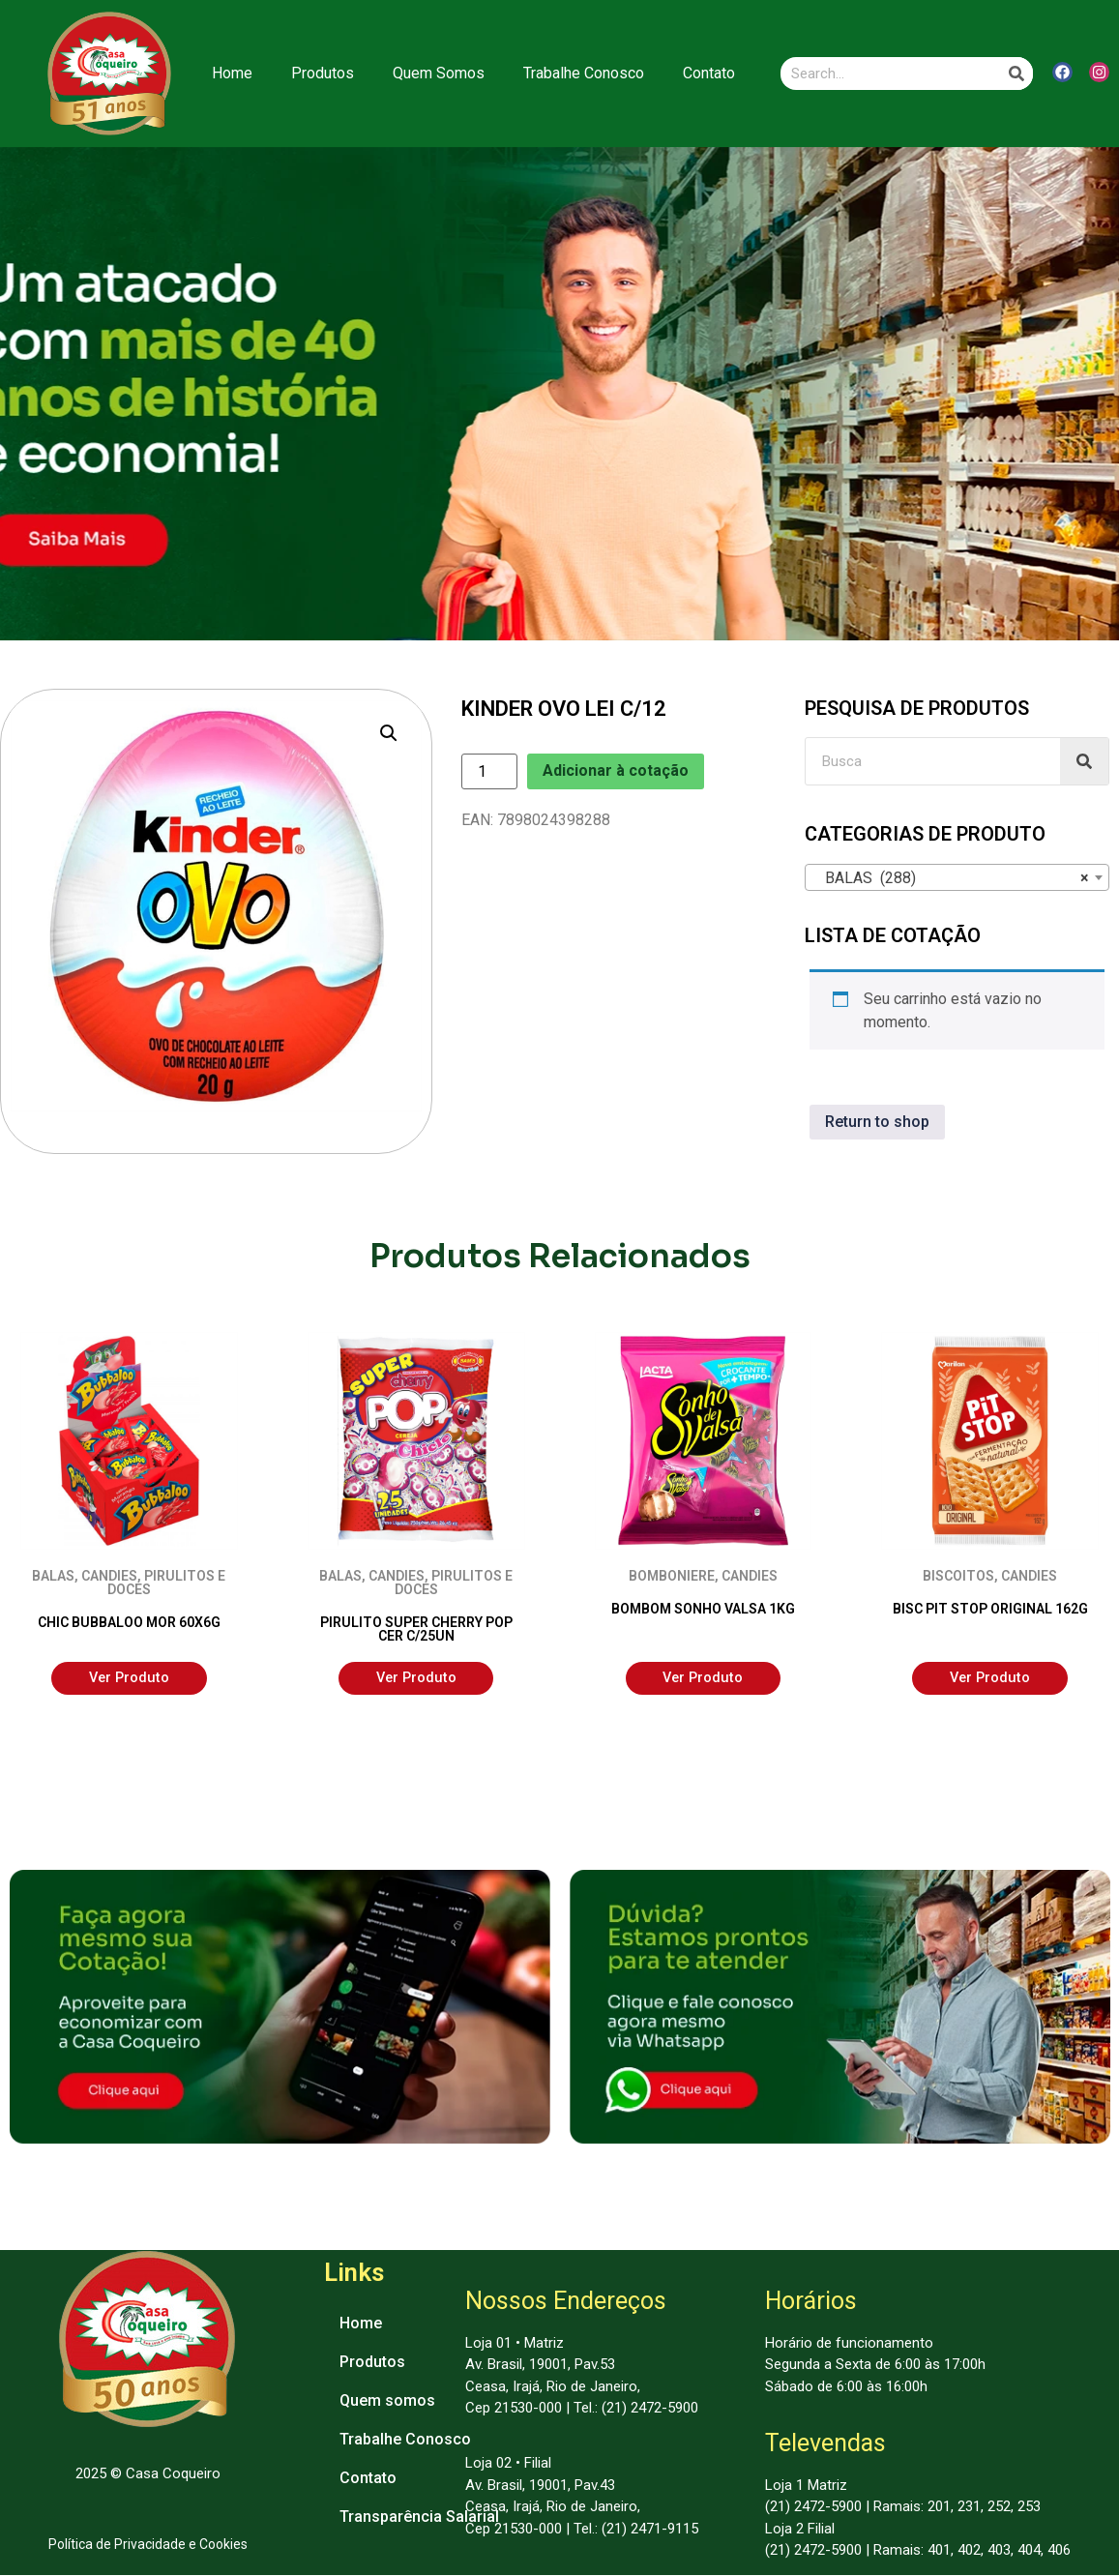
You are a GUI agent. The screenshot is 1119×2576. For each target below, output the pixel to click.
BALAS (53, 1576)
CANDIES (109, 1576)
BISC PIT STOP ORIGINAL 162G (990, 1608)
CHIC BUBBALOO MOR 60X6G (129, 1622)
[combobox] (957, 877)
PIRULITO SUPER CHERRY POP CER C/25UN (416, 1628)
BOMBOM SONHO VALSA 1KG (703, 1608)
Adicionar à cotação (616, 770)
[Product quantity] (489, 771)
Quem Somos (439, 73)
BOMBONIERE (672, 1576)
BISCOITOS (958, 1576)
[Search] (1016, 73)
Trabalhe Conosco (583, 73)
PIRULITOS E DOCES (166, 1582)
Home (232, 73)
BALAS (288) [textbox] (951, 878)
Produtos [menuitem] (372, 2362)
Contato (709, 73)
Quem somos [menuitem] (387, 2400)
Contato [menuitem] (368, 2478)
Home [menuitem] (360, 2323)
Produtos (322, 73)
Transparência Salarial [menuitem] (419, 2516)
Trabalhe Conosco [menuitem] (405, 2439)
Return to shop (877, 1121)
